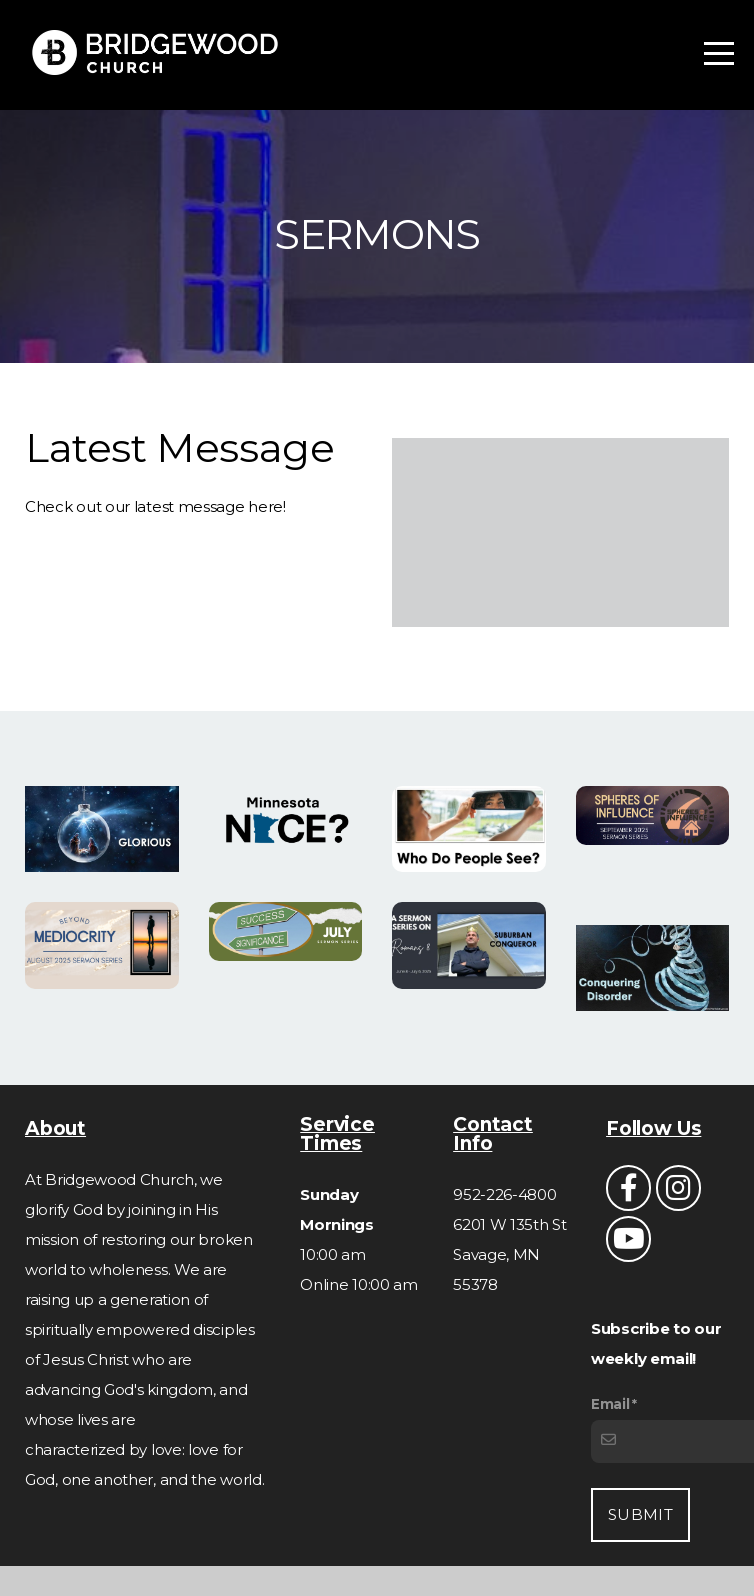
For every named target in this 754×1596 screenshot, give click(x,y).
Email (610, 1404)
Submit (640, 1514)
